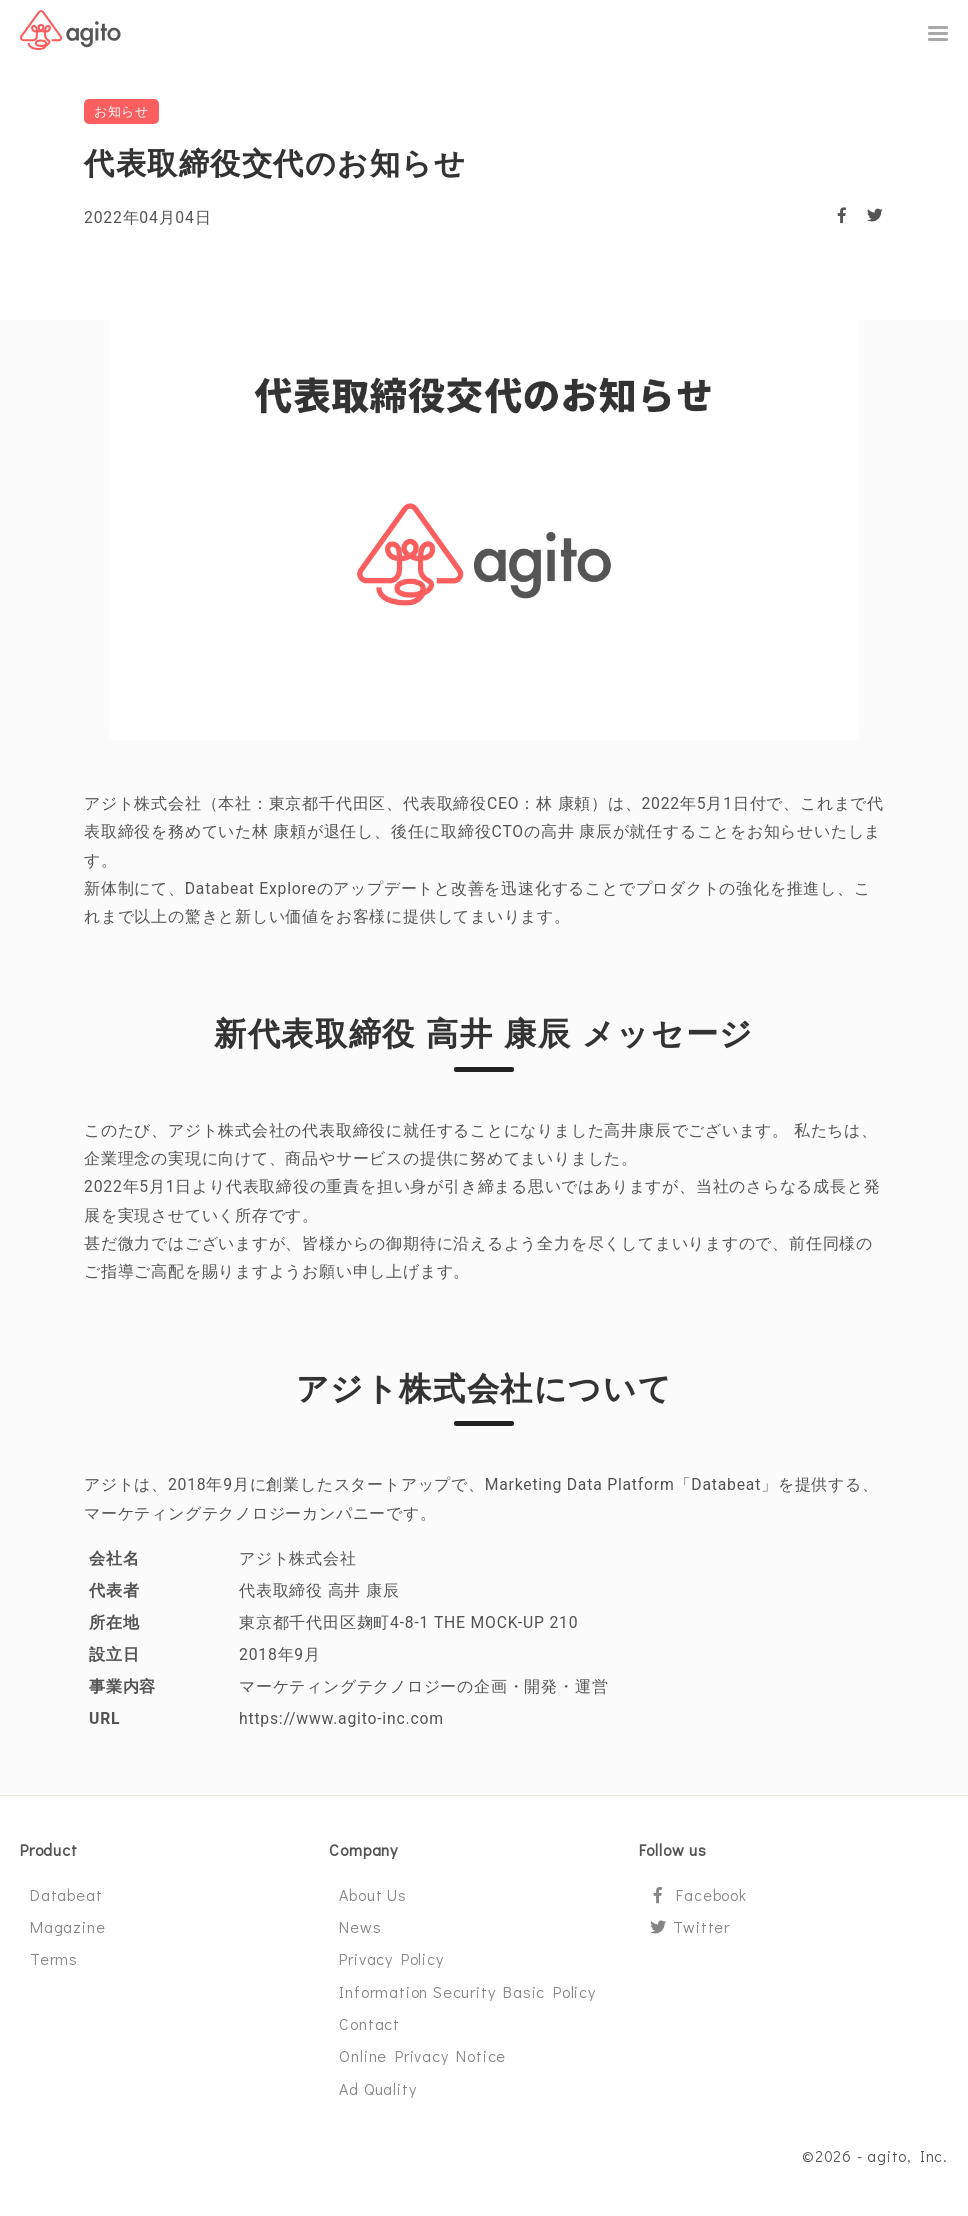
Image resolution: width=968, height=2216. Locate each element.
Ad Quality (377, 2096)
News (360, 1934)
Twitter (689, 1934)
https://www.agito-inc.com (343, 1726)
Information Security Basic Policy (467, 1999)
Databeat (66, 1902)
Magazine (67, 1934)
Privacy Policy (391, 1967)
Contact (369, 2031)
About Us (372, 1902)
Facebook (698, 1902)
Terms (54, 1967)
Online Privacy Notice (422, 2064)
